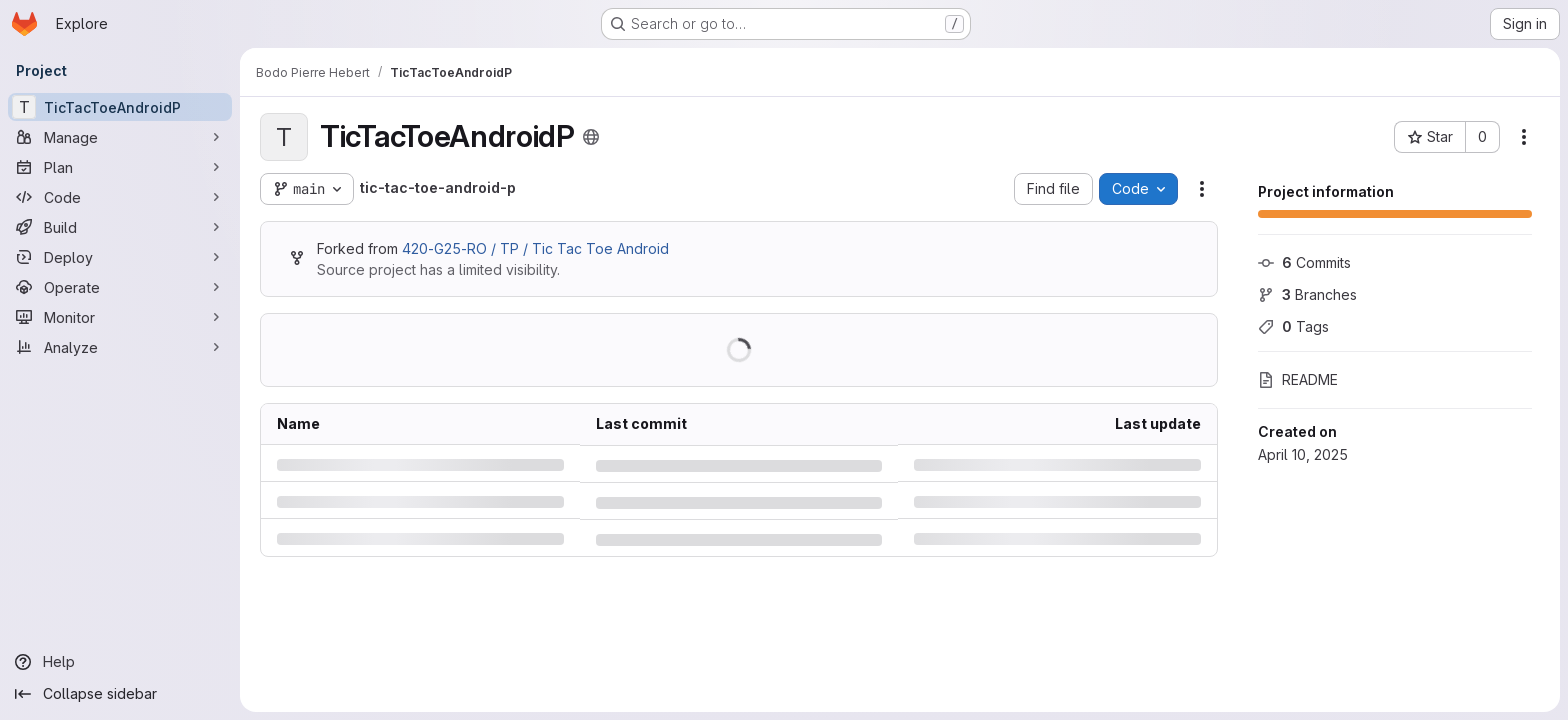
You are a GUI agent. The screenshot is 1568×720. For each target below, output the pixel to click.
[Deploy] (120, 257)
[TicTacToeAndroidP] (120, 107)
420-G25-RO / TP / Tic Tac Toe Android (535, 248)
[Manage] (120, 137)
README (1298, 379)
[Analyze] (120, 347)
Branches (1307, 294)
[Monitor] (120, 317)
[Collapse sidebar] (120, 694)
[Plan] (120, 167)
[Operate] (120, 287)
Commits (1304, 262)
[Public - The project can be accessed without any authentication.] (591, 137)
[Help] (120, 662)
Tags (1293, 326)
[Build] (120, 227)
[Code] (120, 197)
